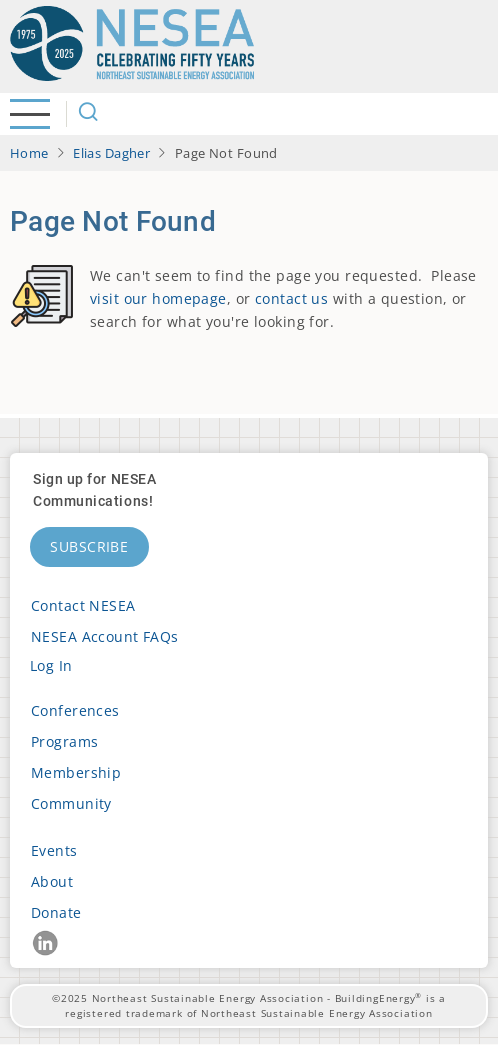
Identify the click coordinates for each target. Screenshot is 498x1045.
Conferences (75, 710)
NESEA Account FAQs (105, 636)
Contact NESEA (83, 605)
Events (54, 850)
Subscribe (89, 546)
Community (71, 803)
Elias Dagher (111, 153)
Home (29, 153)
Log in (51, 665)
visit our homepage (158, 298)
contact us (291, 298)
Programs (64, 741)
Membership (76, 772)
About (52, 881)
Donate (56, 912)
